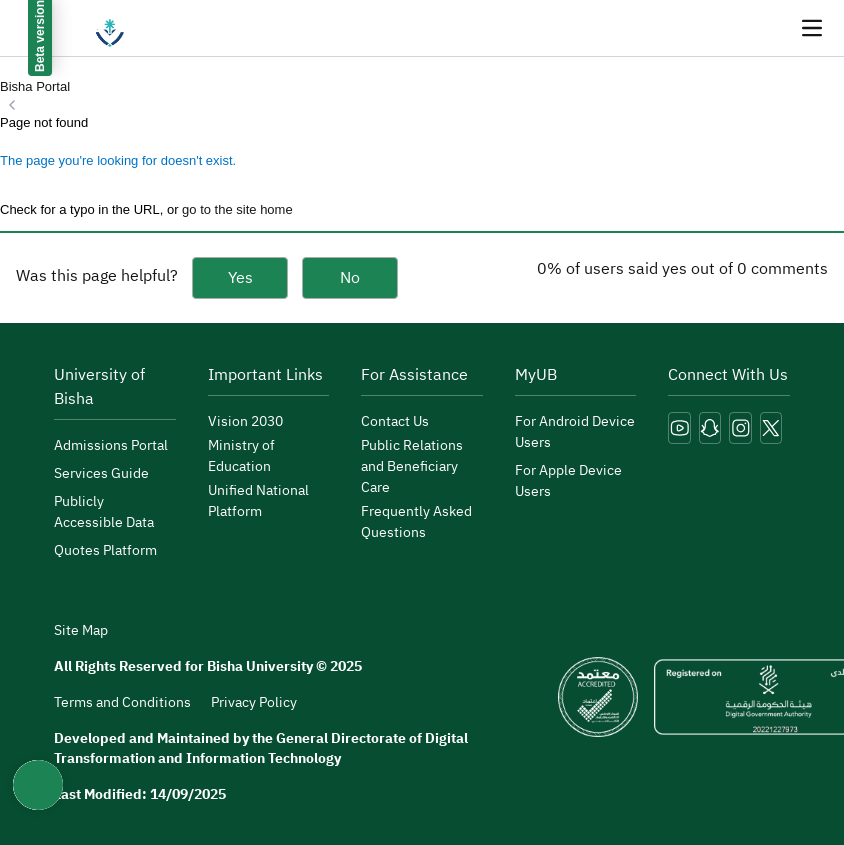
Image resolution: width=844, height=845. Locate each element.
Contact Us (395, 421)
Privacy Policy (254, 702)
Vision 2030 (245, 421)
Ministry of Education (241, 456)
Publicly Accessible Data (104, 512)
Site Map (81, 631)
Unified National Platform (258, 501)
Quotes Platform (105, 550)
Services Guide (101, 473)
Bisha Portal (35, 86)
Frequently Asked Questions (416, 522)
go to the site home (237, 209)
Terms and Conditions (122, 702)
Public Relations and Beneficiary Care (412, 466)
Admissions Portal (111, 445)
